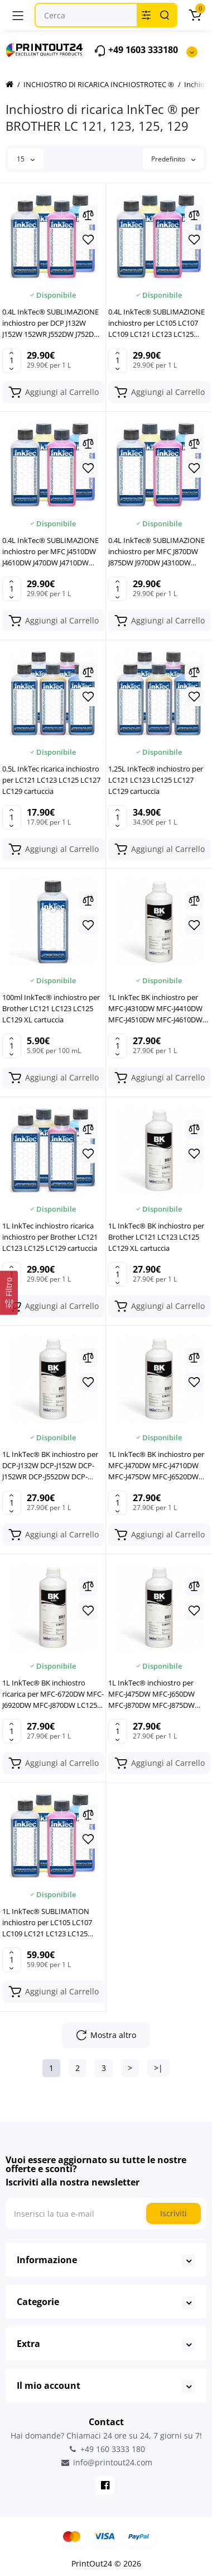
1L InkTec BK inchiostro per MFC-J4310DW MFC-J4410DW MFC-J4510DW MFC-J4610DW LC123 (155, 1008)
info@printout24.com (106, 2463)
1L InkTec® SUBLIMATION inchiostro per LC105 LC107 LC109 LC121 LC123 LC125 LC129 (47, 1922)
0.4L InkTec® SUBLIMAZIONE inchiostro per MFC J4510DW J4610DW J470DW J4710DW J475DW (50, 551)
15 (26, 159)
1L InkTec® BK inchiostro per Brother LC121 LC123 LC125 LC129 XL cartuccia (156, 1237)
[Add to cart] (53, 392)
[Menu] (18, 15)
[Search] (165, 15)
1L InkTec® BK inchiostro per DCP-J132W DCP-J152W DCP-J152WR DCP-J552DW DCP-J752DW (50, 1465)
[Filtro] (9, 1292)
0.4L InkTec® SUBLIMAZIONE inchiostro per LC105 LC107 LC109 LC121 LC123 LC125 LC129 (156, 323)
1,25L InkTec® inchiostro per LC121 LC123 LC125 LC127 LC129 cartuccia (155, 780)
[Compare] (88, 215)
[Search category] (146, 15)
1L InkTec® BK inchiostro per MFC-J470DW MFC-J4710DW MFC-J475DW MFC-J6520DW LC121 (156, 1465)
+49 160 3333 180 (106, 2449)
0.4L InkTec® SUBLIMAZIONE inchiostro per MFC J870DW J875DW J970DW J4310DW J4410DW (156, 551)
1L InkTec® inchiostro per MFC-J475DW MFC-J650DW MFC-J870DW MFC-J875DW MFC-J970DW (151, 1694)
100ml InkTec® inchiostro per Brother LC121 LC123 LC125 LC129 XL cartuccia (51, 1008)
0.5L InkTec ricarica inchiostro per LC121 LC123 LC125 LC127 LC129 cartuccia (51, 780)
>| (158, 2068)
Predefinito (173, 159)
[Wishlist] (88, 239)
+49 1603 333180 (136, 50)
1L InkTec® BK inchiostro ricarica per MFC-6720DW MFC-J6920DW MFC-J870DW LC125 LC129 (53, 1694)
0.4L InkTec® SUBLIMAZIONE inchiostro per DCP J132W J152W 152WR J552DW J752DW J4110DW (51, 323)
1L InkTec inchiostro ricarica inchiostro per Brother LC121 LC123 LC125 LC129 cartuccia (50, 1237)
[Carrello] (194, 15)
